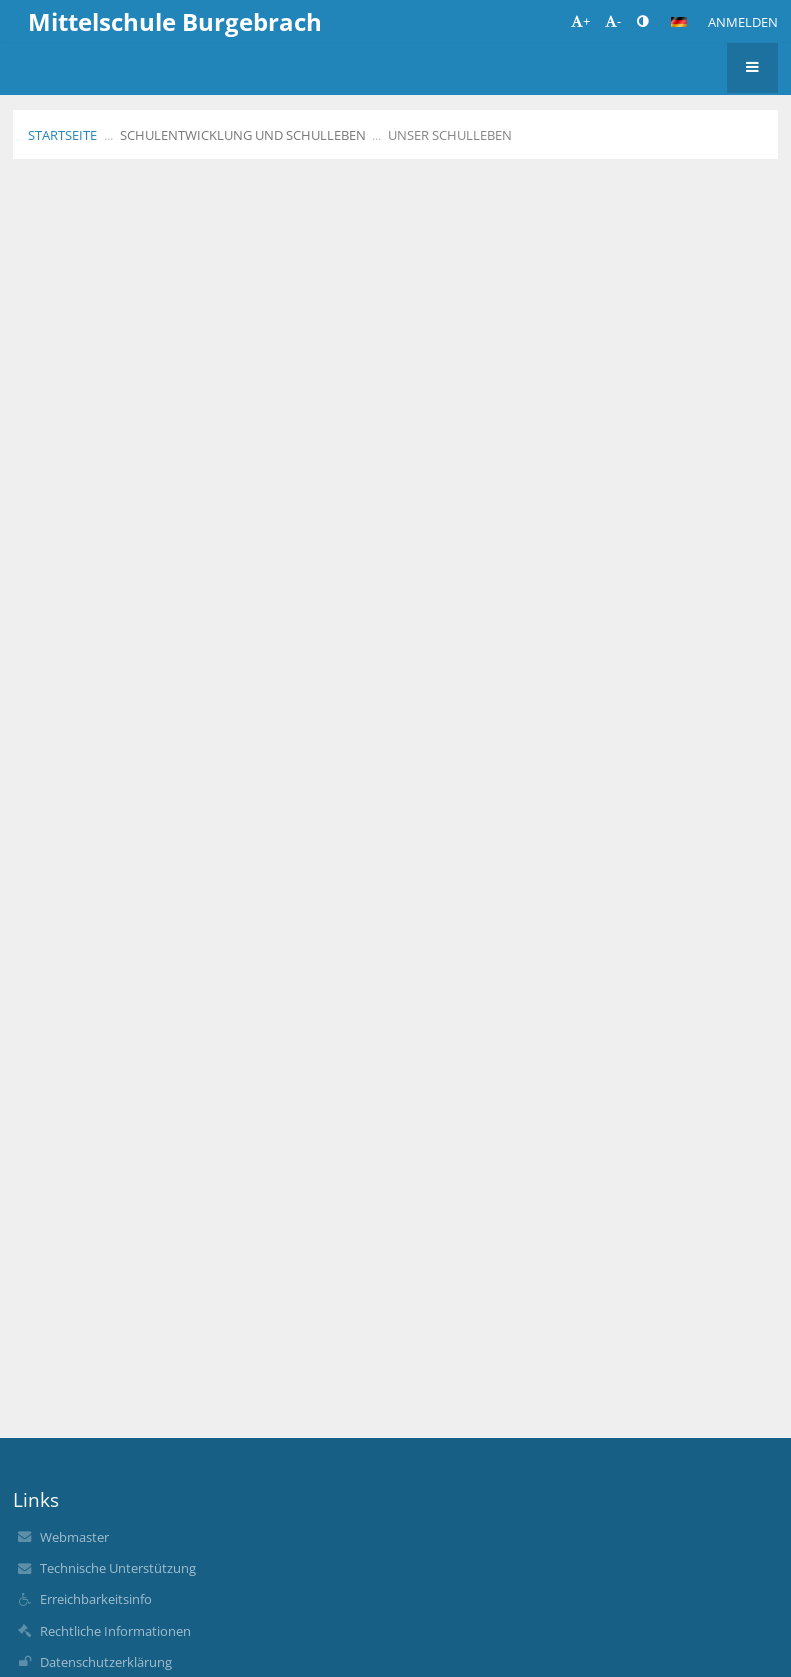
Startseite (62, 135)
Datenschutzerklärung (106, 1662)
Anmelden (743, 22)
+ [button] (580, 21)
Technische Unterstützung (118, 1568)
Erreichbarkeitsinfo (96, 1599)
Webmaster (74, 1537)
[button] (679, 22)
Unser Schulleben (450, 135)
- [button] (613, 21)
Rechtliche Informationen (115, 1631)
